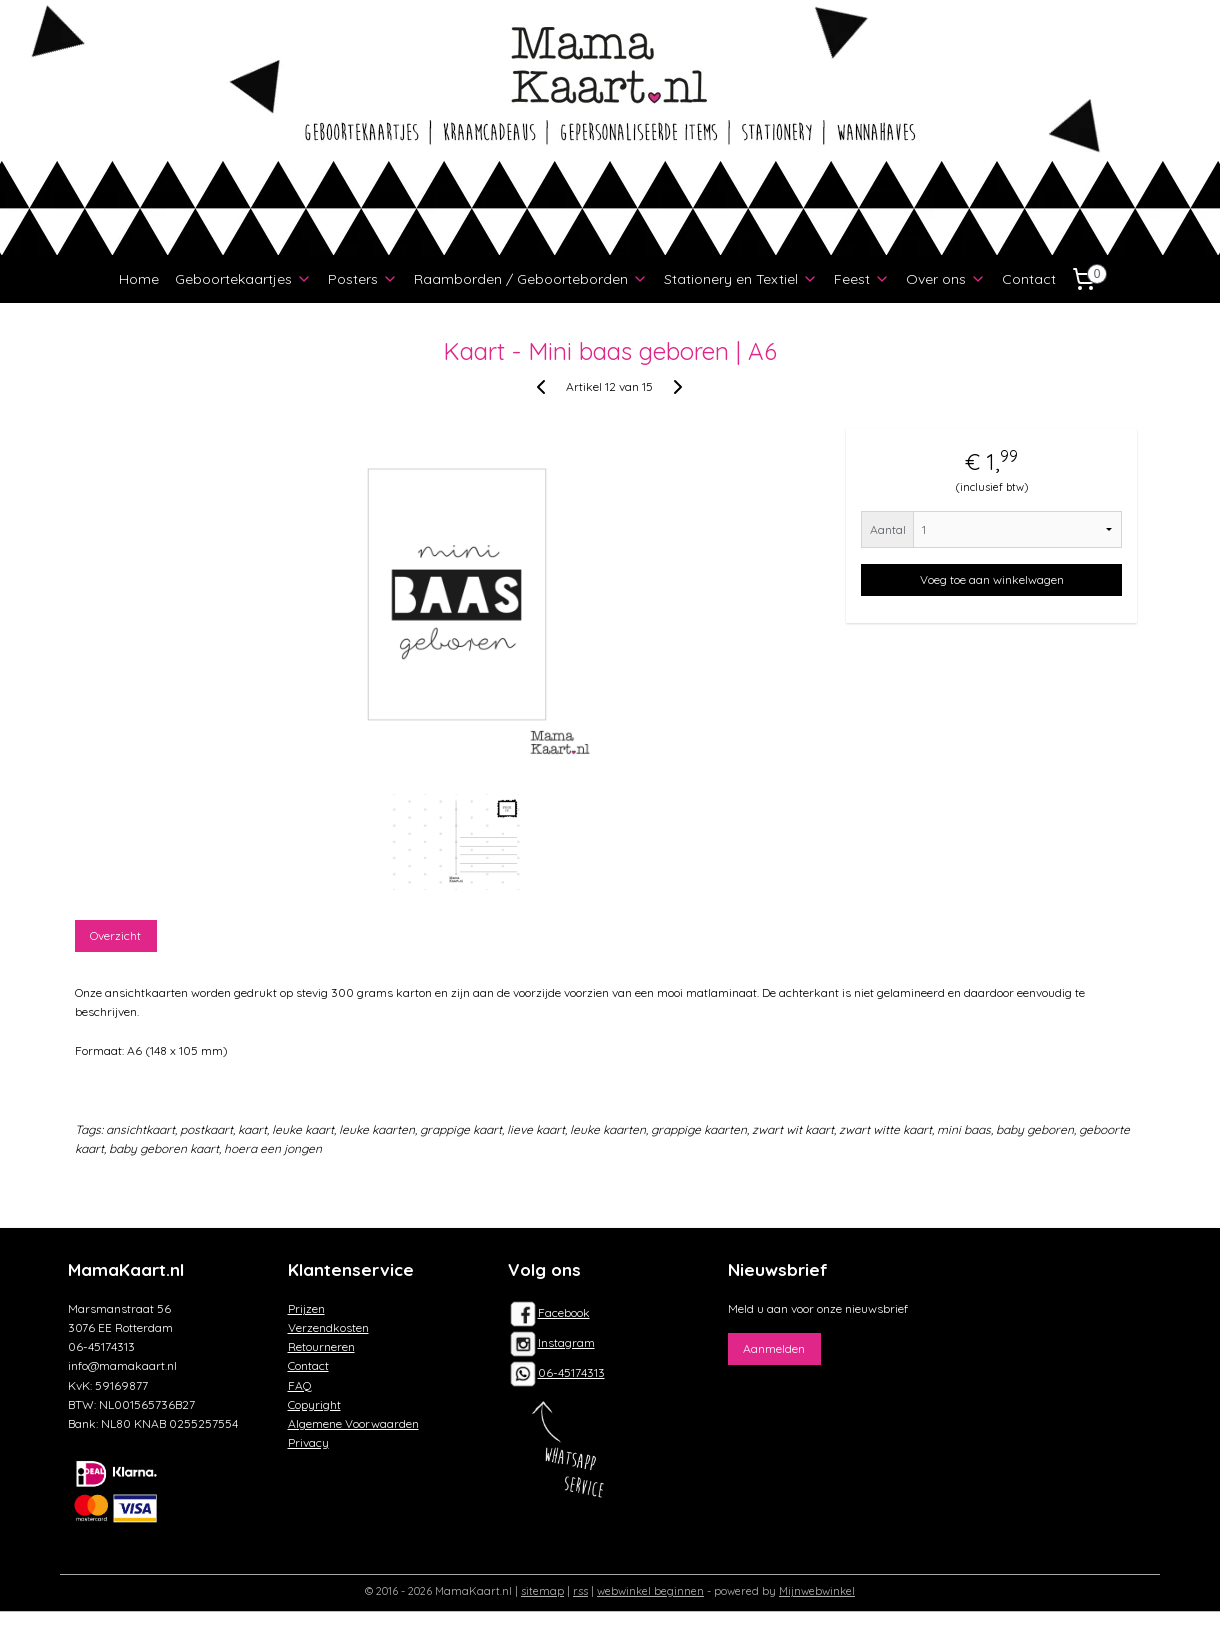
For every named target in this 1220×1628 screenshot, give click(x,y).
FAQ (300, 1385)
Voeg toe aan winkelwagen (992, 579)
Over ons (946, 279)
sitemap (542, 1591)
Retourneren (321, 1346)
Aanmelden (774, 1348)
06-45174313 (571, 1372)
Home (139, 279)
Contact (1029, 279)
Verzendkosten (328, 1327)
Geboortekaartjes (243, 279)
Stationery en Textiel (741, 279)
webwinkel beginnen (650, 1591)
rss (580, 1591)
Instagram (551, 1342)
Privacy (308, 1442)
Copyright (314, 1404)
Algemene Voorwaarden (353, 1423)
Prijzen (306, 1308)
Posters (363, 279)
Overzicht (116, 935)
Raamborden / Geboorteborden (531, 279)
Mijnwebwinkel (817, 1591)
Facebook (549, 1312)
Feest (862, 279)
